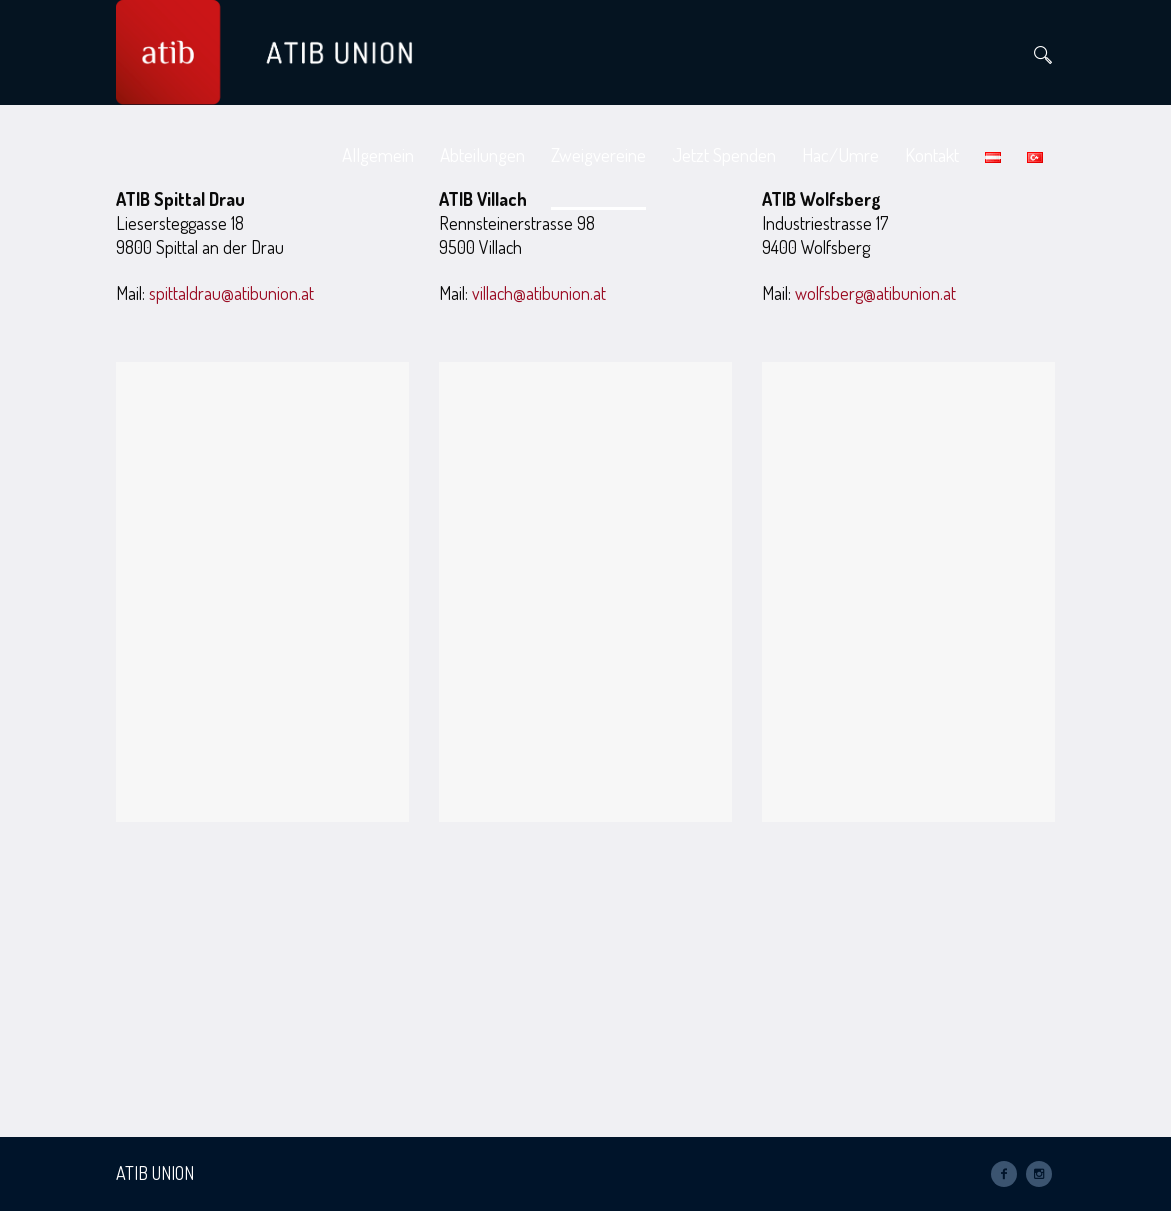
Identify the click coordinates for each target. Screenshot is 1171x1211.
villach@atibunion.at (539, 293)
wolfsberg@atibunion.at (875, 293)
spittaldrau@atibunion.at (231, 293)
